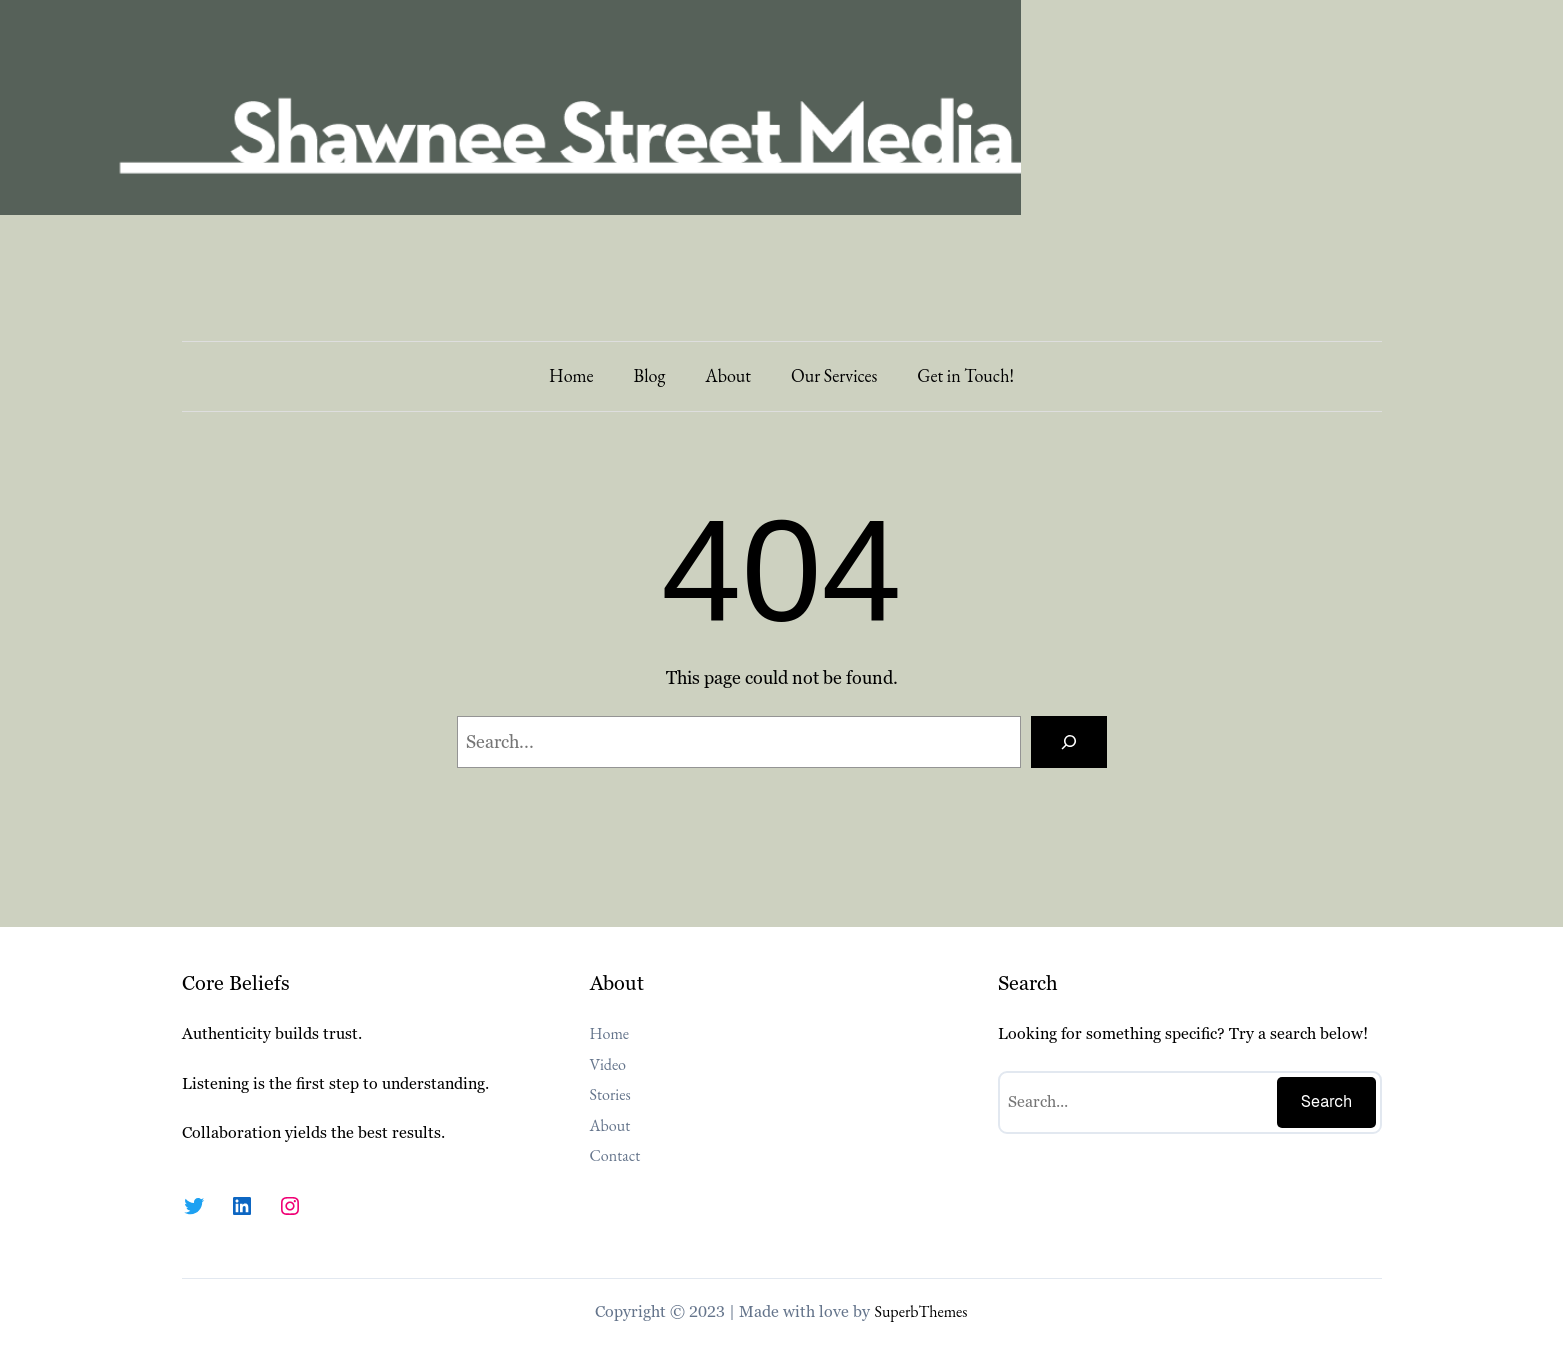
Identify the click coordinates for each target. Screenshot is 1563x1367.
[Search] (1069, 742)
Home (571, 375)
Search (1327, 1101)
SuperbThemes (920, 1311)
